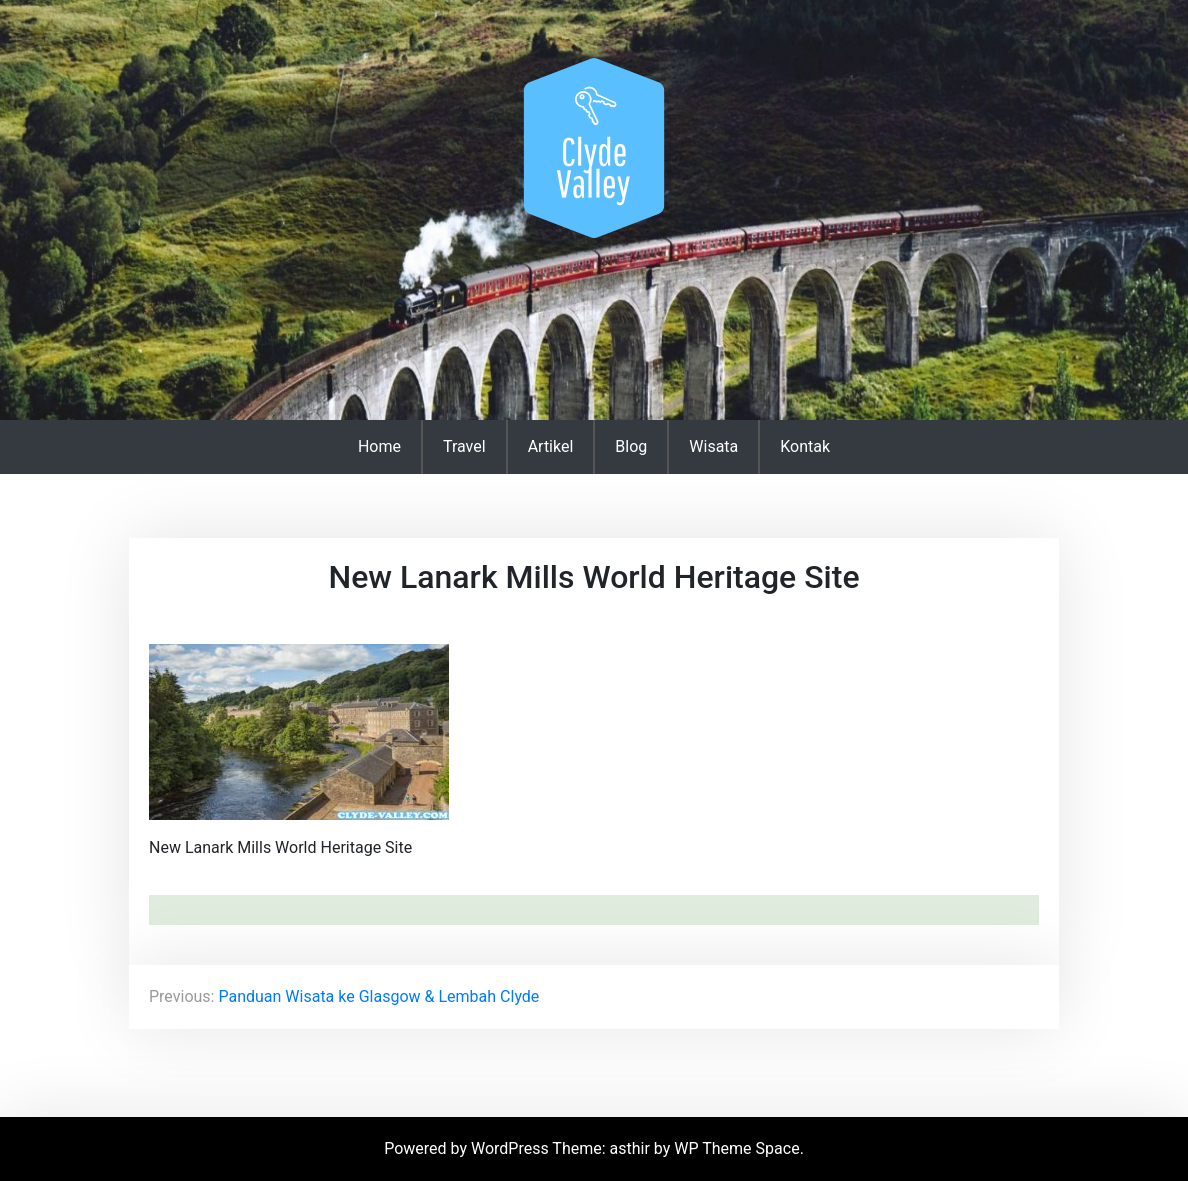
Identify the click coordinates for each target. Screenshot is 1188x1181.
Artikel (551, 446)
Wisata (713, 446)
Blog (631, 446)
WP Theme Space (736, 1148)
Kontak (805, 446)
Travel (464, 446)
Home (379, 446)
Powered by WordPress (468, 1148)
